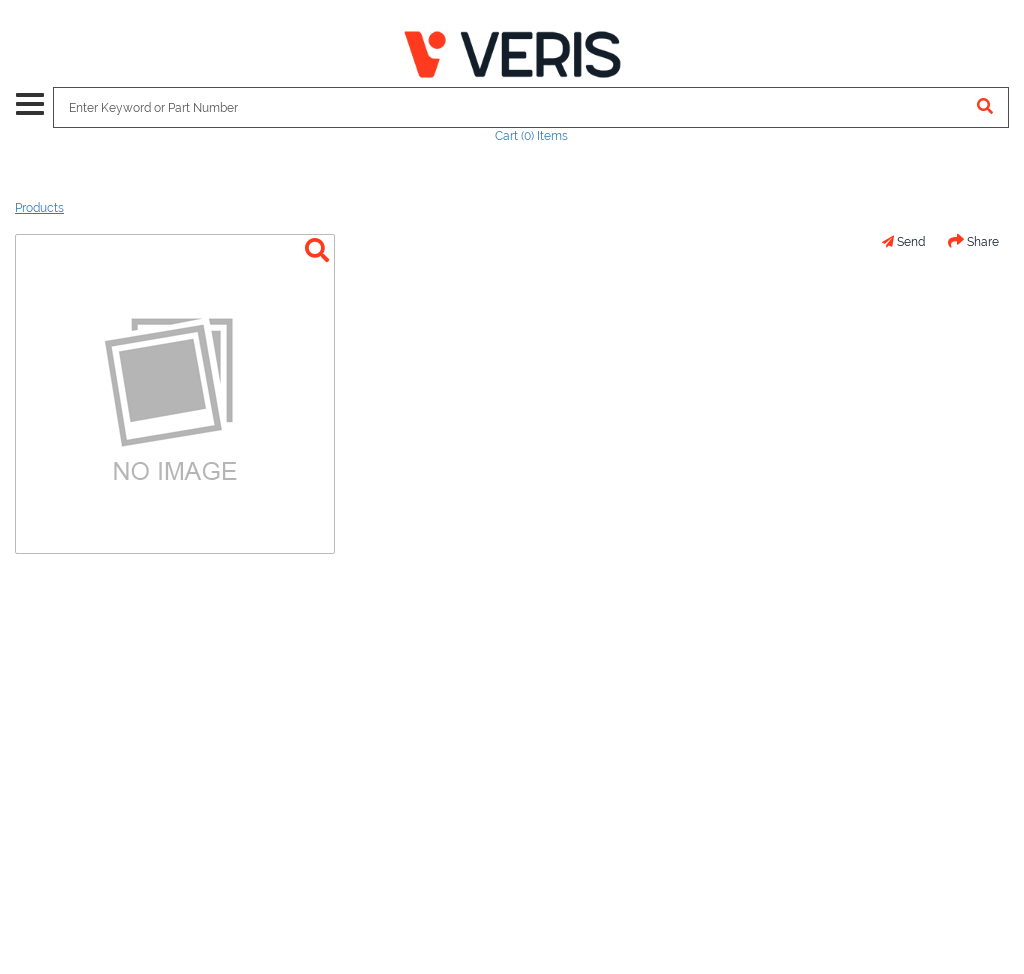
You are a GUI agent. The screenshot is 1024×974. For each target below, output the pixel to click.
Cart (531, 136)
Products (39, 208)
